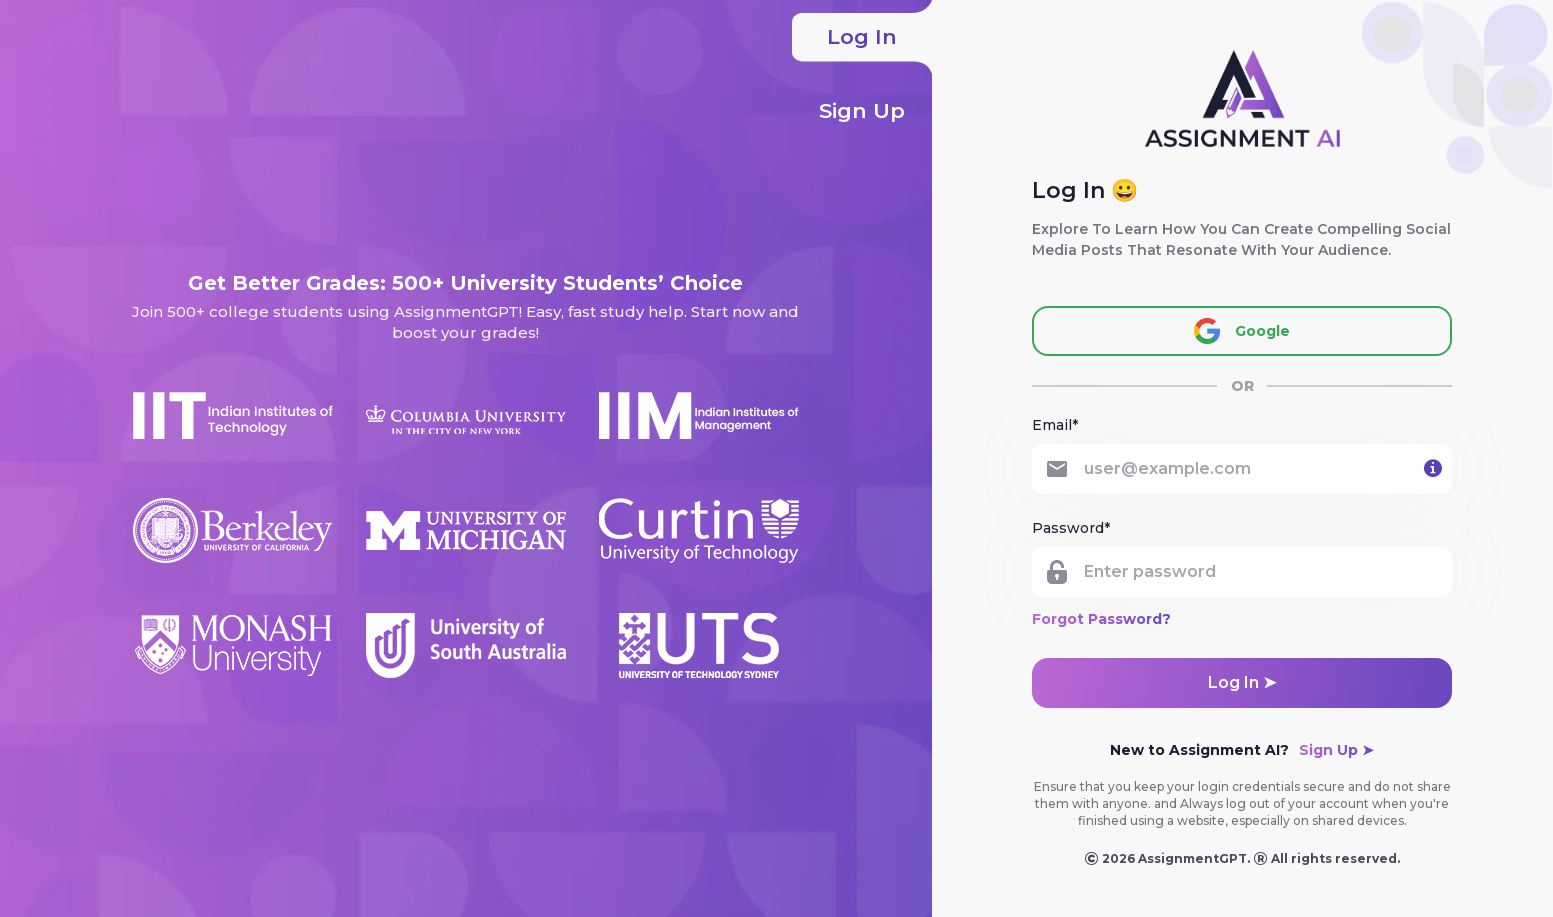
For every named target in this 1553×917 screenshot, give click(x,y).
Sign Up (875, 111)
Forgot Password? (1101, 619)
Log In (862, 37)
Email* (1055, 425)
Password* (1071, 528)
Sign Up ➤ (1336, 750)
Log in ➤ (1242, 682)
